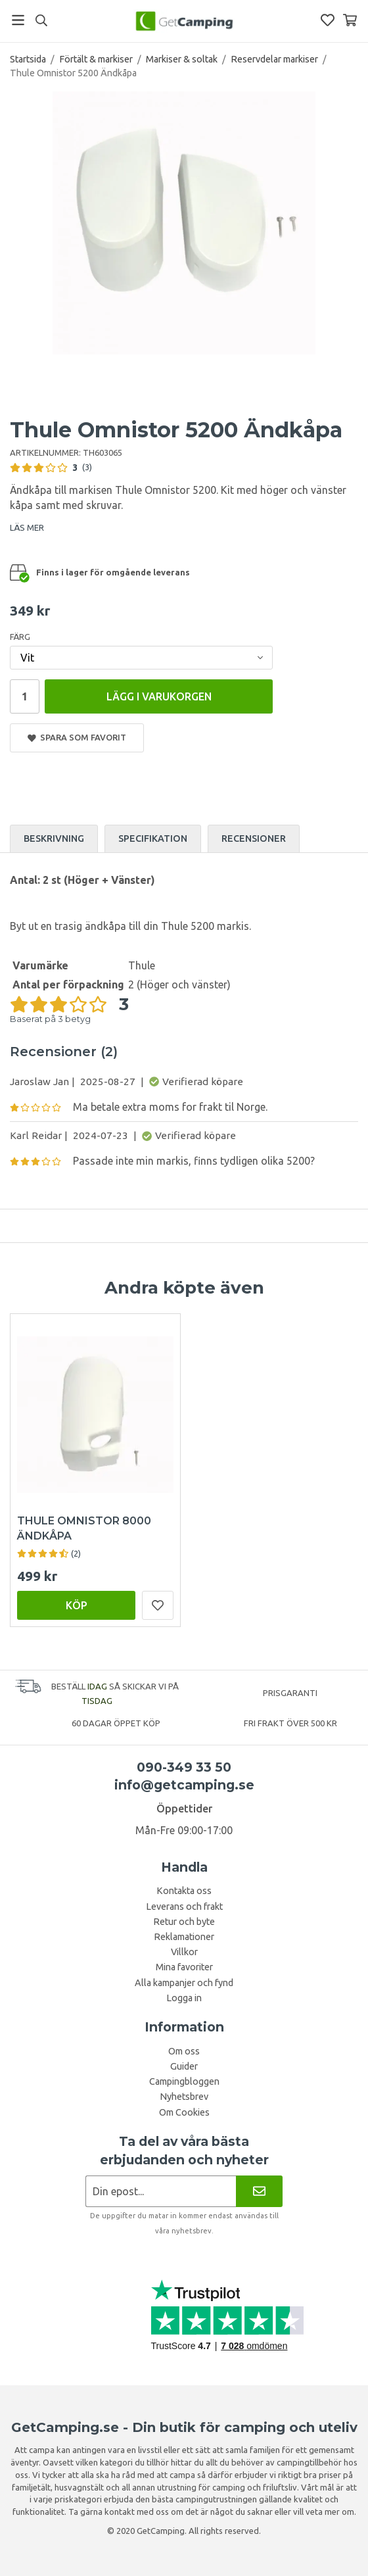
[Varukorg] (349, 20)
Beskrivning (54, 838)
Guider (184, 2065)
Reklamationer (184, 1936)
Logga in (184, 1997)
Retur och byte (184, 1921)
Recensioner (253, 838)
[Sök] (41, 20)
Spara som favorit (77, 737)
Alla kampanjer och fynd (184, 1982)
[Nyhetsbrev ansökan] (160, 2190)
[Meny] (18, 20)
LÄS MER (27, 527)
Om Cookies (184, 2111)
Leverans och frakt (184, 1906)
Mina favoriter (184, 1966)
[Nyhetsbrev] (259, 2190)
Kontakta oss (184, 1890)
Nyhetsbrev (184, 2096)
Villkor (184, 1951)
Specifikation (152, 838)
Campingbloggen (184, 2081)
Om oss (184, 2050)
